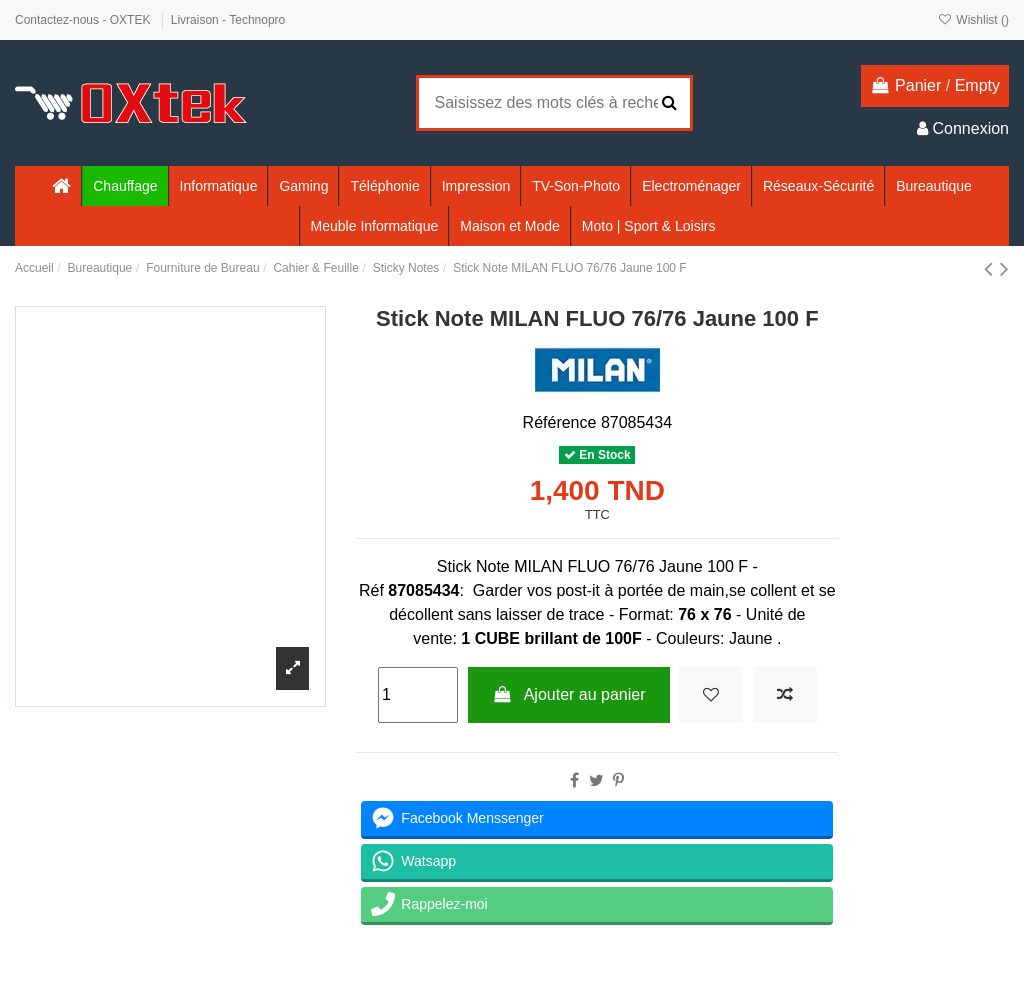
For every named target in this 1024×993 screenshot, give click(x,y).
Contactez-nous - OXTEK (84, 20)
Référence (560, 422)
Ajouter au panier (569, 694)
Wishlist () (973, 20)
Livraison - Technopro (228, 20)
